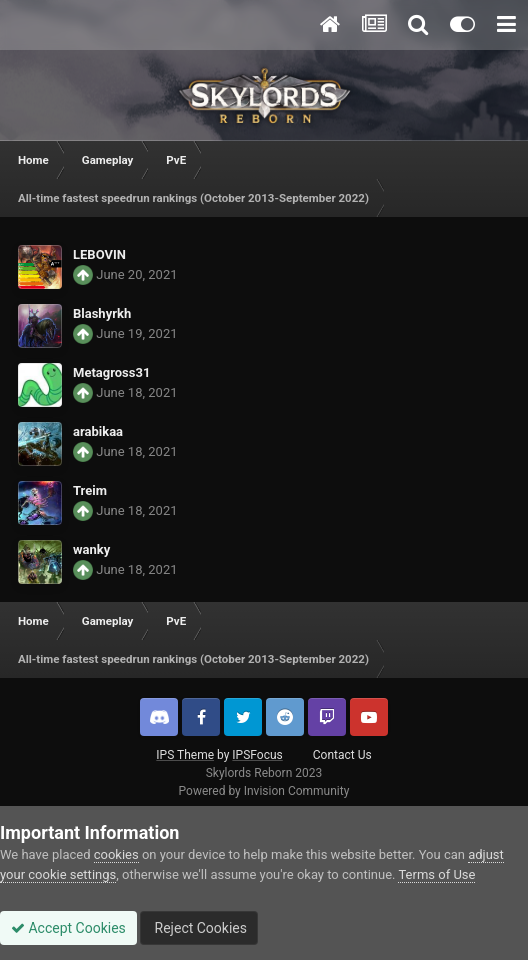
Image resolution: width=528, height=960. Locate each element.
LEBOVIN (99, 254)
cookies (116, 854)
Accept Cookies (68, 928)
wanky (91, 549)
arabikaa (98, 431)
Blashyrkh (102, 313)
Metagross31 (111, 372)
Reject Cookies (199, 928)
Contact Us (342, 755)
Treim (90, 490)
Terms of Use (436, 874)
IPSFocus (257, 755)
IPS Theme (185, 755)
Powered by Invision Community (264, 791)
